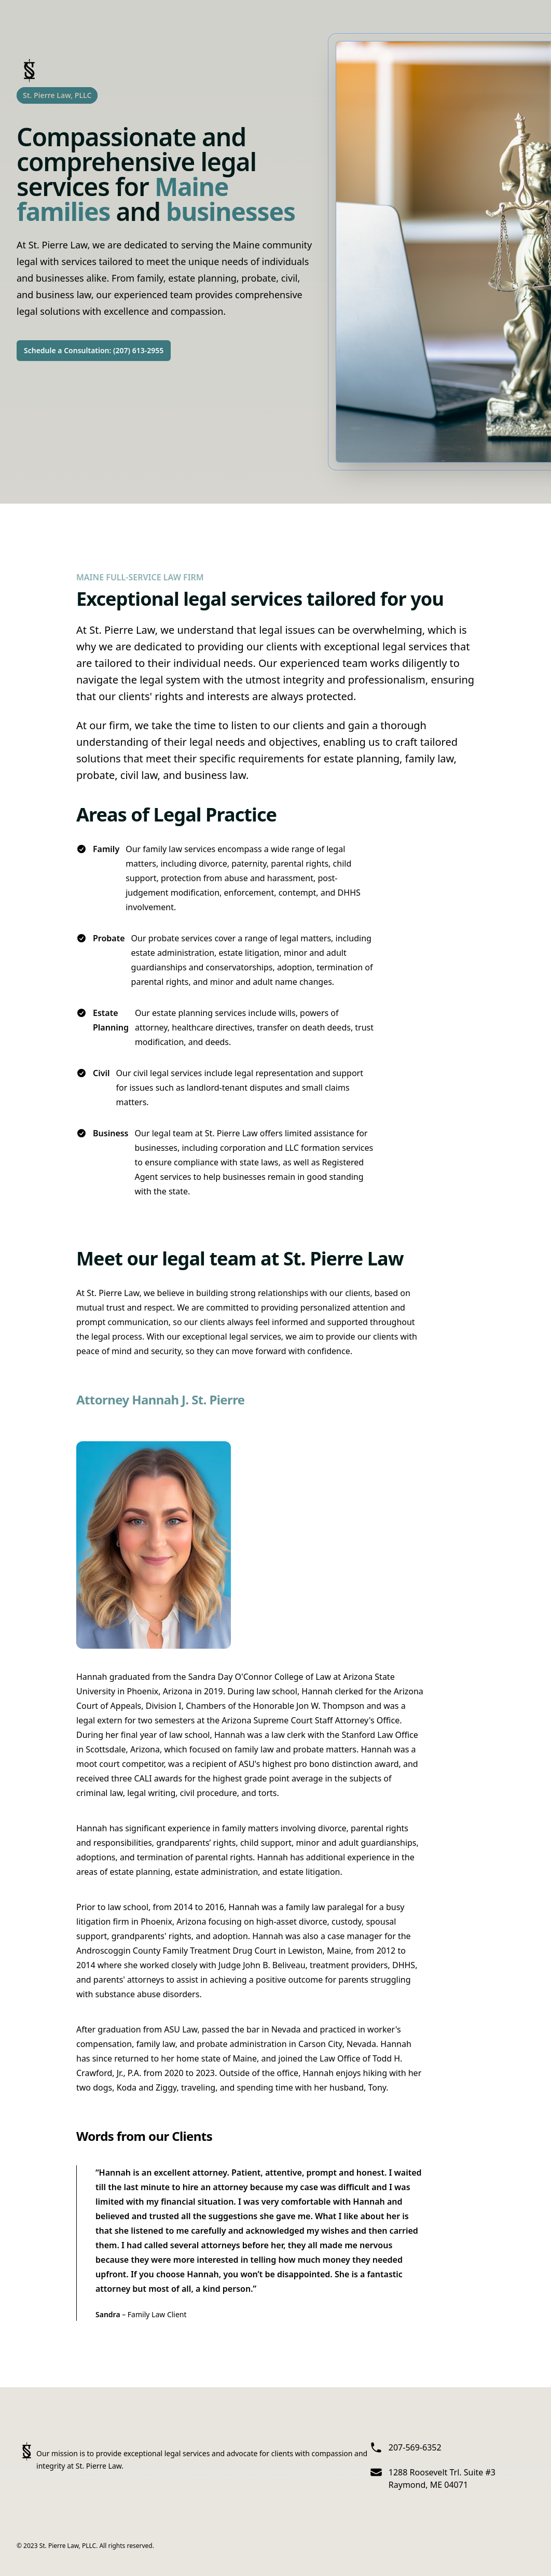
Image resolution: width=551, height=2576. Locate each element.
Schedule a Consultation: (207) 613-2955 (93, 350)
